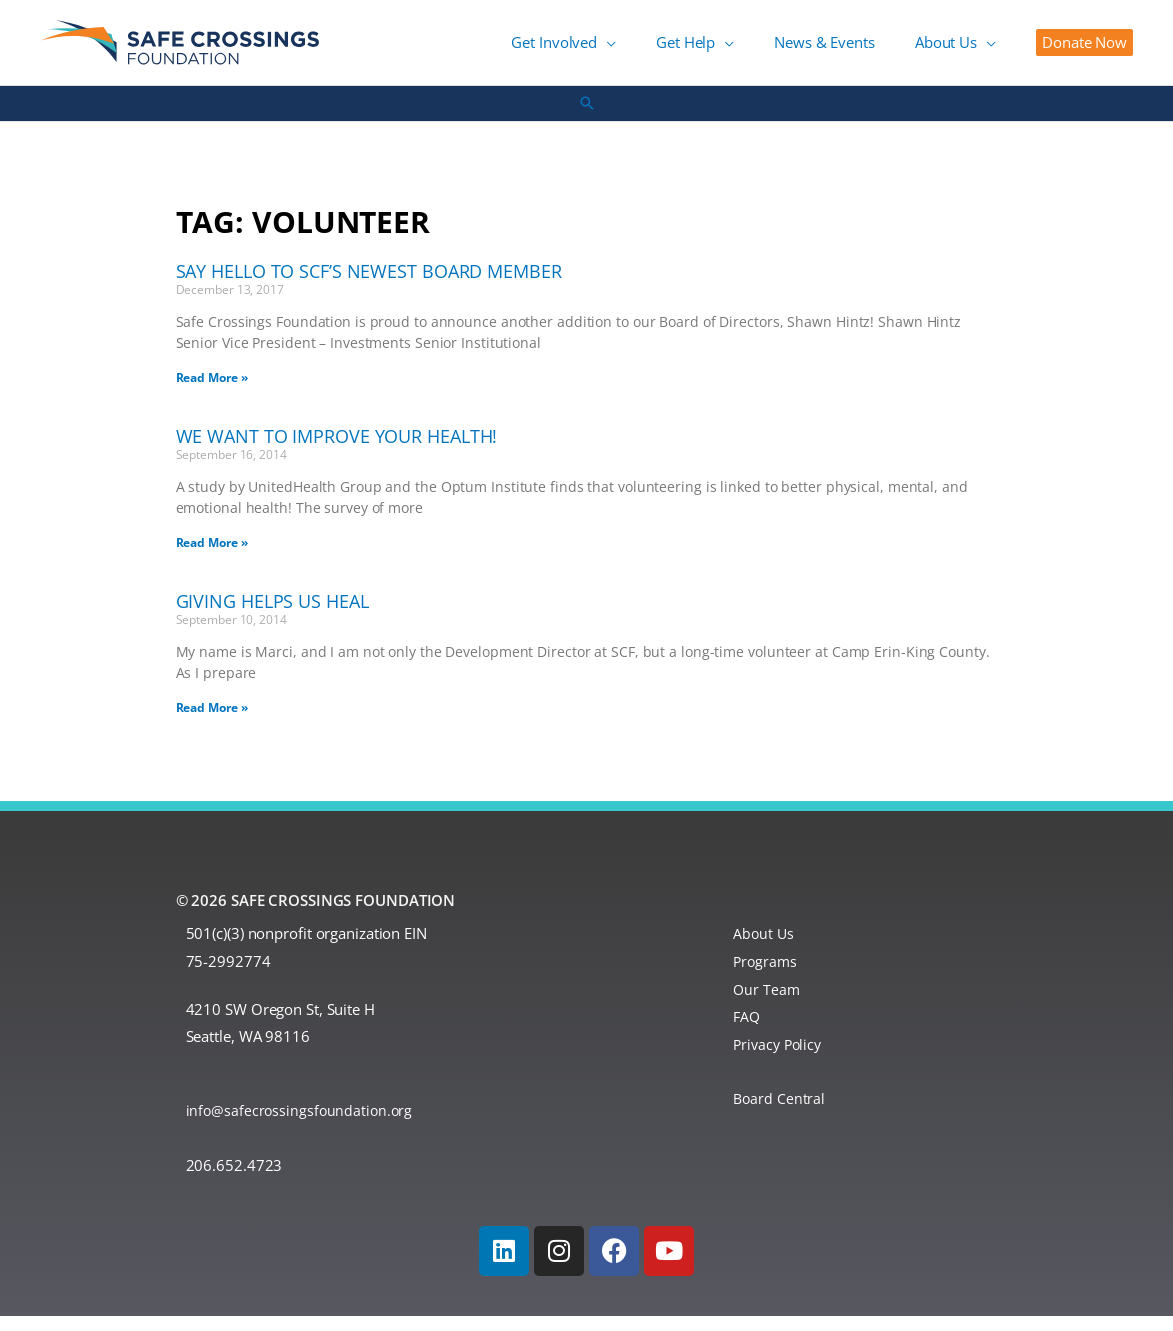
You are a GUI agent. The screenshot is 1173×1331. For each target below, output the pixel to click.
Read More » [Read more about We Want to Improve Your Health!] (212, 557)
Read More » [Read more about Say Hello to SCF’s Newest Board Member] (212, 392)
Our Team (767, 1004)
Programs (766, 976)
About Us (764, 948)
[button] (676, 50)
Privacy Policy (780, 1059)
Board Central (780, 1114)
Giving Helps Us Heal (272, 616)
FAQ (747, 1032)
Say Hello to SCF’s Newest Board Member (369, 286)
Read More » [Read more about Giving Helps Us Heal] (212, 722)
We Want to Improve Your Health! (337, 451)
